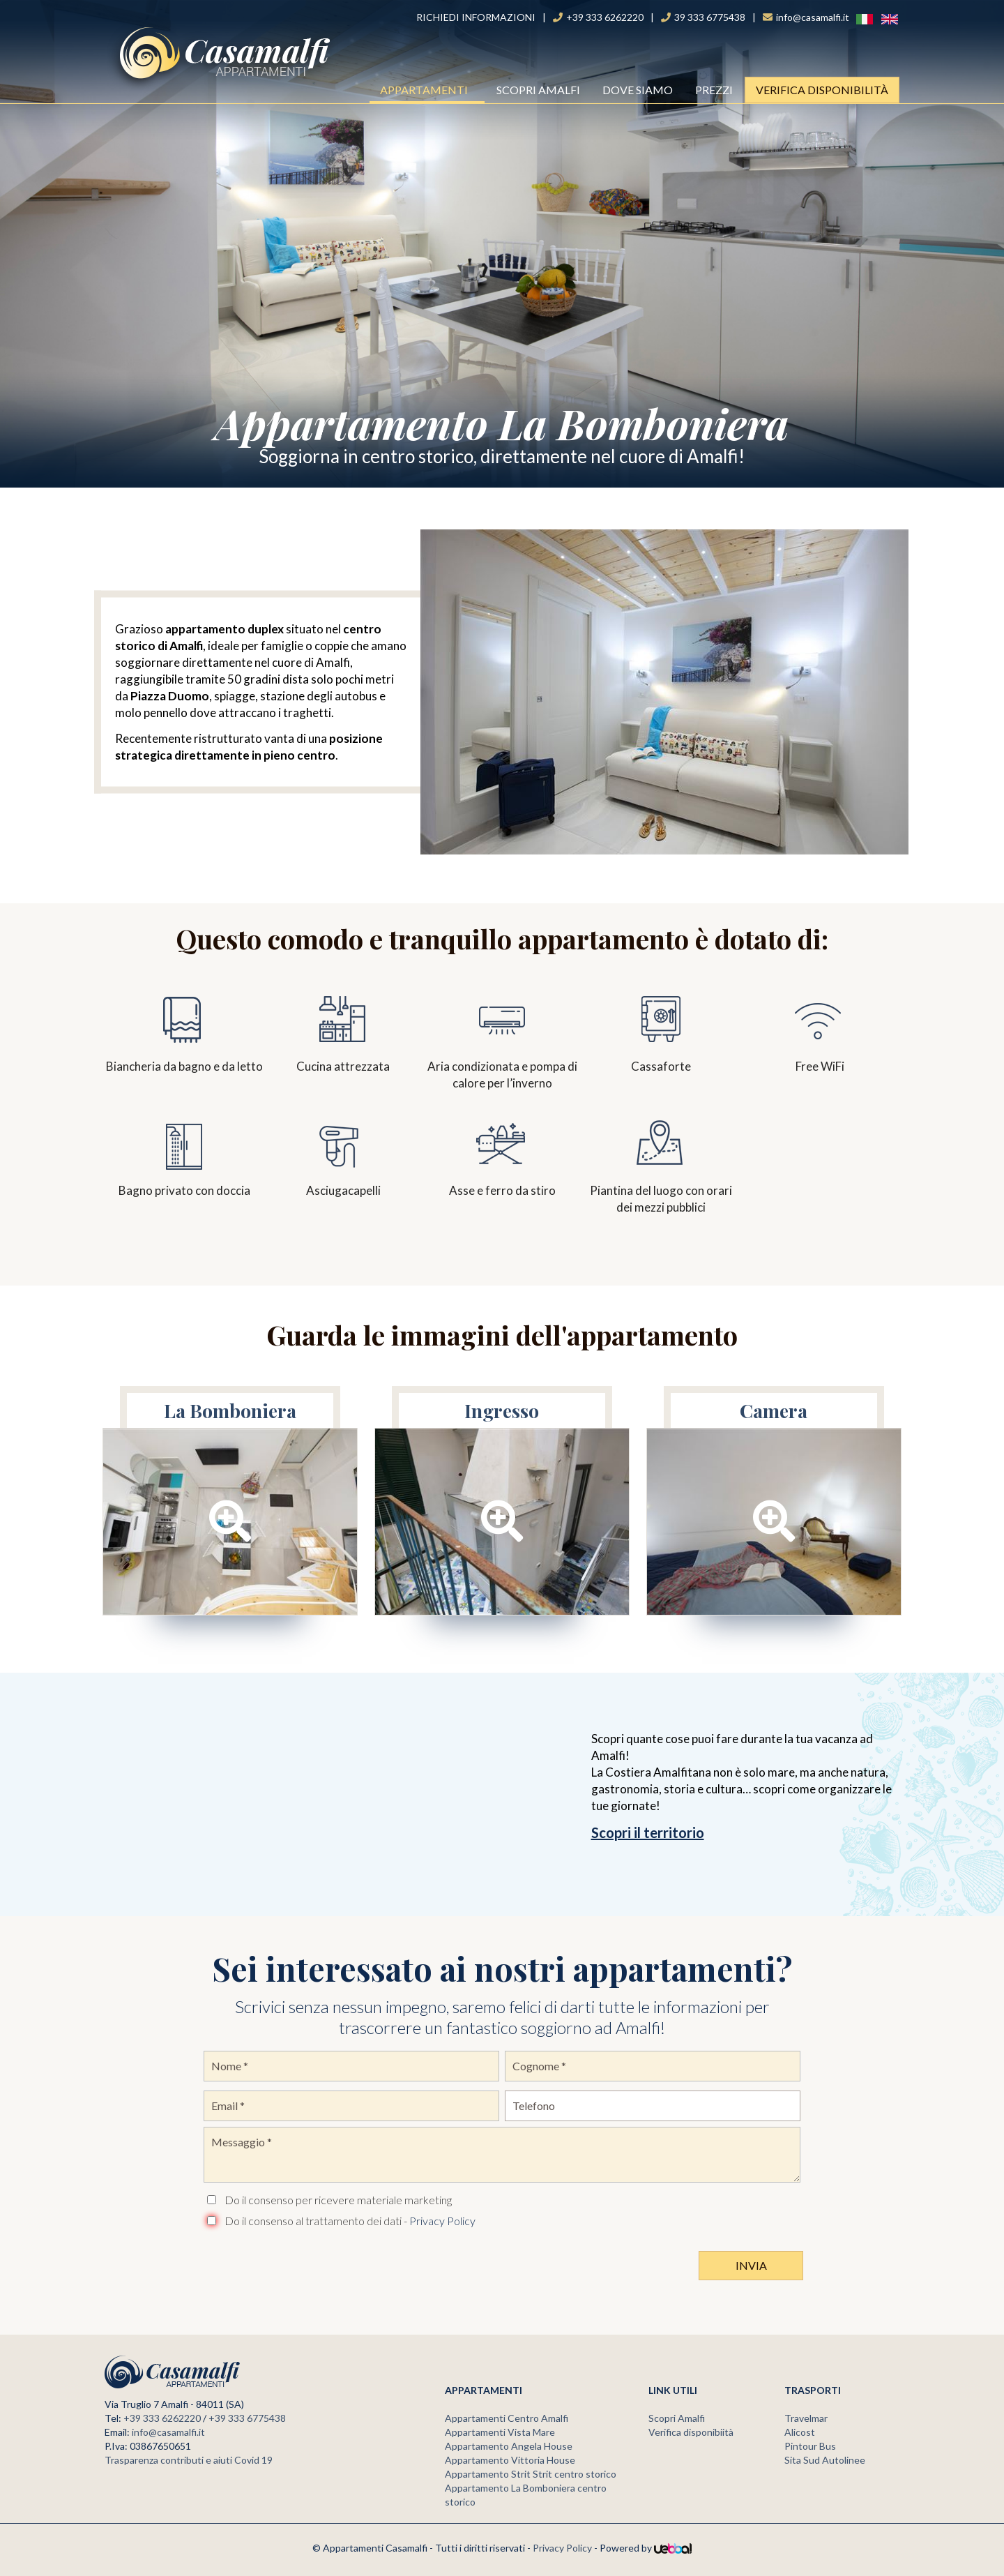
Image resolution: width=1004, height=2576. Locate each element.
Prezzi (714, 89)
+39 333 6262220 (162, 2418)
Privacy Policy (442, 2220)
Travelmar (806, 2418)
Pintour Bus (810, 2446)
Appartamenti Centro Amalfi (506, 2418)
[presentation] (310, 2262)
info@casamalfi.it (168, 2432)
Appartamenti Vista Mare (500, 2432)
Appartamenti (428, 89)
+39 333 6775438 (247, 2418)
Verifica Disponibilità (822, 89)
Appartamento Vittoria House (510, 2460)
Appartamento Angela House (508, 2446)
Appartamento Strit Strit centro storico (530, 2474)
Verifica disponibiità (690, 2432)
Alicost (799, 2432)
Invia (751, 2265)
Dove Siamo (637, 89)
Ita (857, 18)
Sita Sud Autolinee (824, 2460)
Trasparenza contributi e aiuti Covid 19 (189, 2460)
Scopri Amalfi (538, 89)
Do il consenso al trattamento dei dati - (350, 2220)
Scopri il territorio (647, 1832)
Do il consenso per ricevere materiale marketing (338, 2199)
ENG (882, 18)
